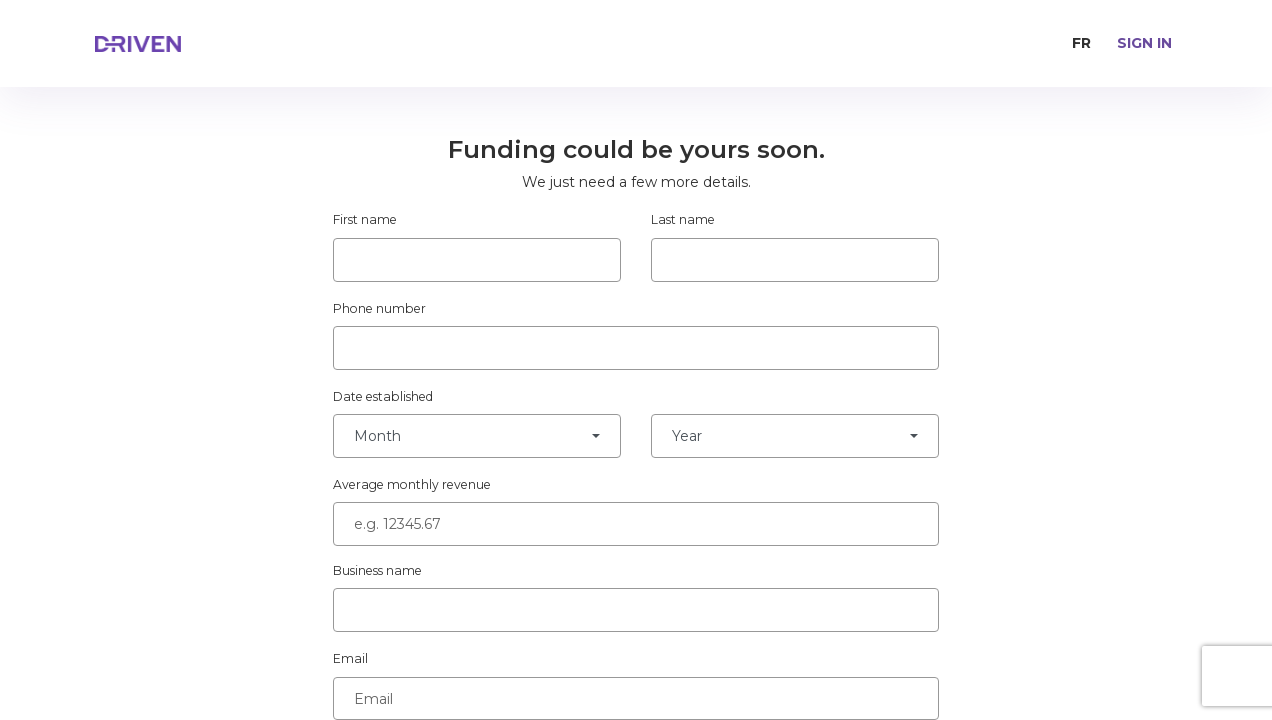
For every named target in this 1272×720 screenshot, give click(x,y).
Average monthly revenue (412, 484)
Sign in (1144, 43)
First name (365, 219)
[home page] (180, 44)
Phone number (379, 308)
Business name (377, 570)
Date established (383, 396)
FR (1081, 43)
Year (687, 436)
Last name (683, 219)
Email (350, 658)
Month (377, 436)
